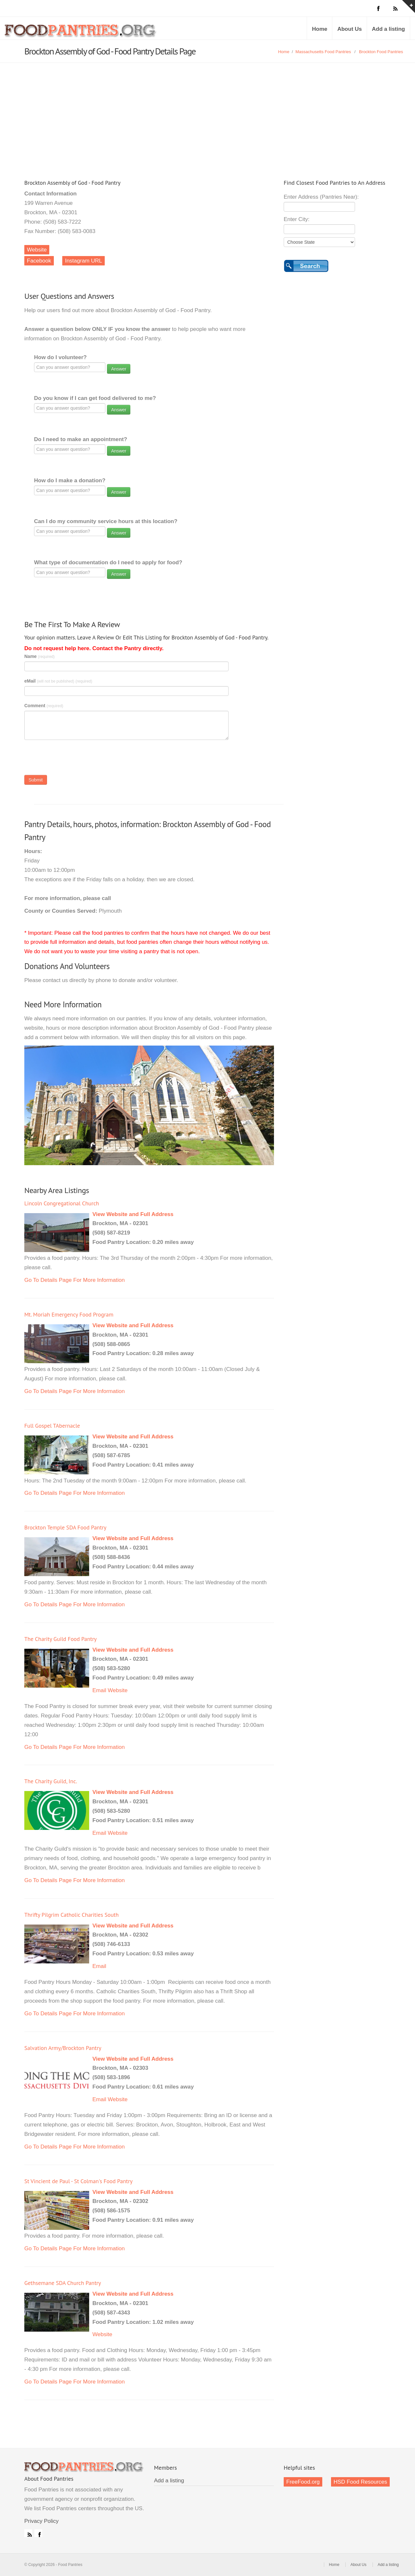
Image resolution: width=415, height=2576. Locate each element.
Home (319, 29)
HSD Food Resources (360, 2482)
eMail (58, 681)
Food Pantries (81, 33)
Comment (43, 705)
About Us (349, 29)
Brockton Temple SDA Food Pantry (65, 1527)
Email (99, 1690)
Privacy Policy (41, 2521)
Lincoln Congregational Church (61, 1203)
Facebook (39, 261)
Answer (118, 368)
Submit (36, 779)
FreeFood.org (303, 2482)
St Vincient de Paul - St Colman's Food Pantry (78, 2181)
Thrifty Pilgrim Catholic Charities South (71, 1914)
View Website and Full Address (132, 1214)
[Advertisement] (207, 111)
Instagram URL (83, 261)
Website (37, 250)
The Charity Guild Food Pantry (60, 1639)
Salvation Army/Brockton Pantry (62, 2048)
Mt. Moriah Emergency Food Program (68, 1314)
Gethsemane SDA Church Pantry (62, 2283)
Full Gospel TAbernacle (52, 1425)
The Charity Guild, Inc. (50, 1781)
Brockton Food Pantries (381, 51)
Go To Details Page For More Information (74, 1280)
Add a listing (388, 29)
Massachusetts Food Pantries (323, 51)
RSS (28, 2533)
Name (39, 656)
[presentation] (73, 759)
